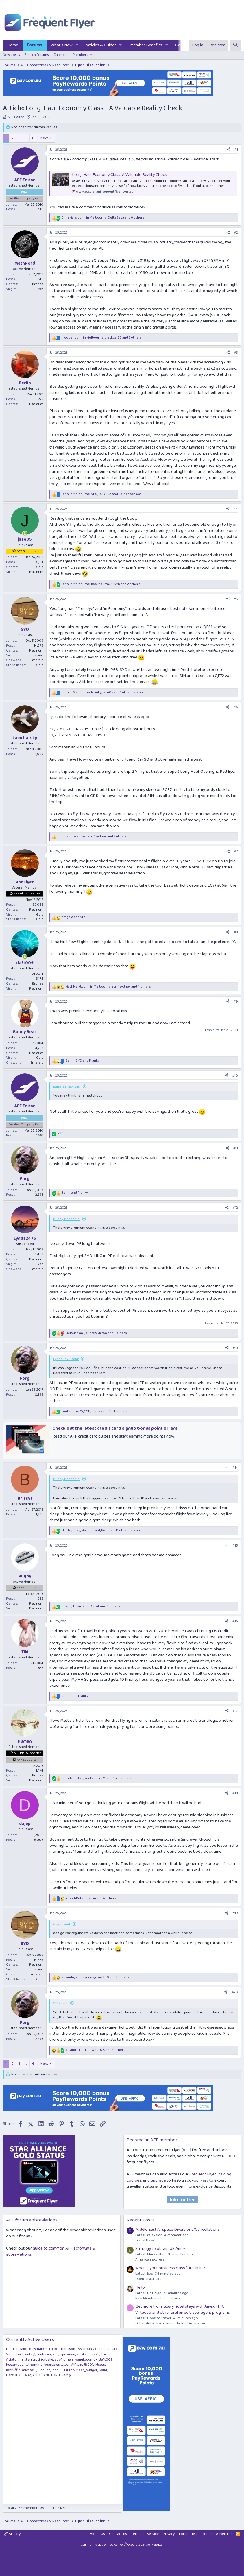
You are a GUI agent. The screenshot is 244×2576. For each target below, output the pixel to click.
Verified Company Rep (24, 198)
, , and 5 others (90, 1606)
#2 (236, 232)
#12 (235, 1208)
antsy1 (30, 2354)
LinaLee (44, 2370)
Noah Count (93, 2349)
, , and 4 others (108, 986)
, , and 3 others (92, 836)
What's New (62, 45)
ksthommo (34, 2365)
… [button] (26, 138)
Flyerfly (65, 2375)
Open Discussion (148, 2279)
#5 (236, 599)
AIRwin (76, 2365)
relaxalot (20, 2349)
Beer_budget (86, 2370)
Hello (140, 2287)
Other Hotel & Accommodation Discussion (170, 2323)
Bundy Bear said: (66, 1219)
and (73, 917)
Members (80, 55)
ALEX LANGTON (45, 2375)
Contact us (118, 2534)
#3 (236, 352)
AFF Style (13, 2534)
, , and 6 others (102, 217)
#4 (236, 509)
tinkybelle (45, 2360)
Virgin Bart (15, 2354)
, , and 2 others (101, 337)
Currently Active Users (30, 2340)
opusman (67, 2354)
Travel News (145, 2240)
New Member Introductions (157, 2298)
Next (44, 138)
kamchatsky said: (67, 1087)
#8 (236, 932)
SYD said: (60, 2003)
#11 (235, 1148)
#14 (235, 1467)
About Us (97, 2534)
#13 (235, 1348)
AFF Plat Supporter (27, 893)
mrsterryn (28, 2360)
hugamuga (14, 2365)
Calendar (60, 55)
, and (82, 1060)
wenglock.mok (85, 2360)
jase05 (57, 2370)
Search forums (37, 55)
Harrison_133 (71, 2349)
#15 (235, 1545)
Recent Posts (141, 2220)
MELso (69, 2370)
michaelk (29, 2370)
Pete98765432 (18, 2375)
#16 (235, 1621)
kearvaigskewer (57, 2365)
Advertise (224, 2534)
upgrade (158, 2180)
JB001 (88, 2365)
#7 (236, 851)
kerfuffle (13, 2370)
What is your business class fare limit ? (170, 2268)
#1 (236, 149)
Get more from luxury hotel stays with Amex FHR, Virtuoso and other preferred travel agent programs (182, 2309)
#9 (236, 1001)
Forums (34, 45)
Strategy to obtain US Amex (160, 2248)
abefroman (64, 2360)
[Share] (228, 150)
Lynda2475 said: (66, 1359)
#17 (235, 1711)
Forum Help (188, 2534)
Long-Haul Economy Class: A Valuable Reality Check (119, 174)
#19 (235, 1913)
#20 (235, 1992)
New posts (11, 55)
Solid (103, 2370)
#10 (235, 1075)
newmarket (38, 2349)
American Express (149, 2259)
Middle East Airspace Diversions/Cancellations (177, 2229)
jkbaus (100, 2365)
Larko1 (54, 2349)
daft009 (106, 2360)
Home (12, 45)
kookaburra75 (88, 2354)
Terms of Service (145, 2534)
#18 (235, 1793)
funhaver (44, 2354)
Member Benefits (146, 45)
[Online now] (24, 533)
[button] (77, 45)
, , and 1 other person (101, 494)
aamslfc (110, 2349)
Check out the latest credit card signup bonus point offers (115, 1428)
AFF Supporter (27, 551)
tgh (9, 2349)
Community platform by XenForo (122, 2544)
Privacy (169, 2534)
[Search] (235, 45)
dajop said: (62, 1924)
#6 (236, 707)
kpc (55, 2354)
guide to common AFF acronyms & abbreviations (50, 2251)
